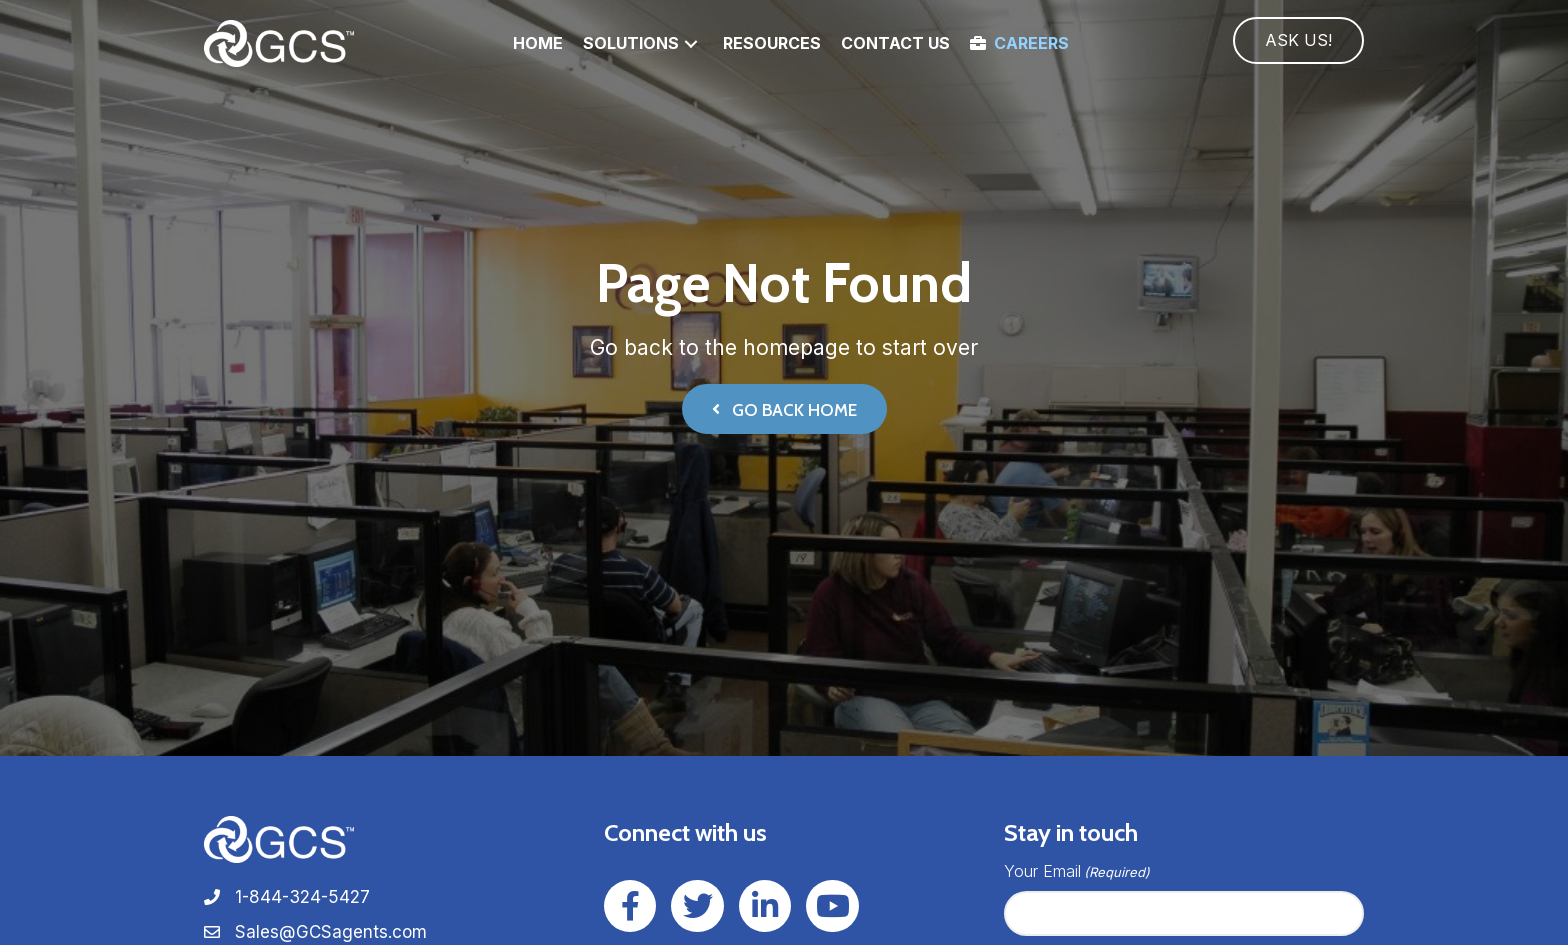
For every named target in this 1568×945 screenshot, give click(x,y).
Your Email (1077, 871)
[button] (691, 43)
